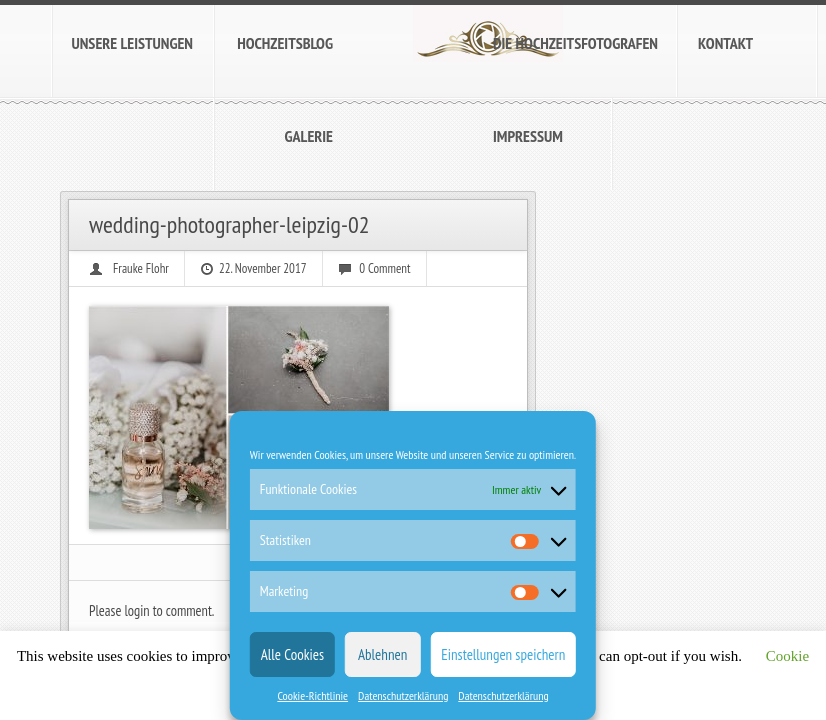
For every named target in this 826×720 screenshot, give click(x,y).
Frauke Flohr (141, 268)
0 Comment (384, 268)
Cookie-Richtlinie (312, 695)
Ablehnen (382, 654)
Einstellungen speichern (503, 654)
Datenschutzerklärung (403, 695)
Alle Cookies (292, 654)
